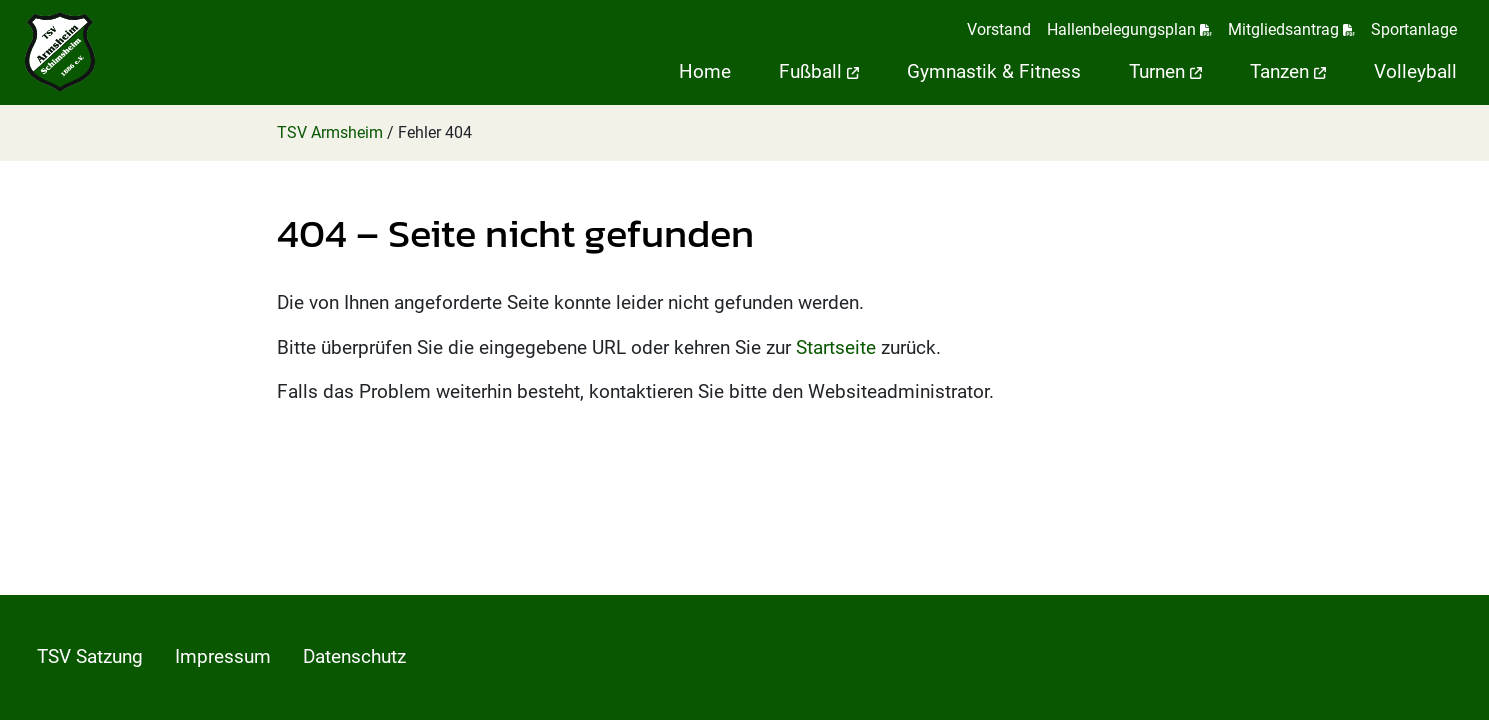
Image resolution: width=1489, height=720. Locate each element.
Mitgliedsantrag (1291, 29)
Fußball (819, 71)
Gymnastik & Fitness (994, 71)
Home (705, 71)
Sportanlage (1414, 29)
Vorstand (999, 29)
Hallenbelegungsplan (1129, 29)
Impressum (223, 656)
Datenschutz (354, 656)
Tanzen (1288, 71)
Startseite (836, 347)
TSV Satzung (90, 656)
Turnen (1165, 71)
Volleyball (1415, 71)
